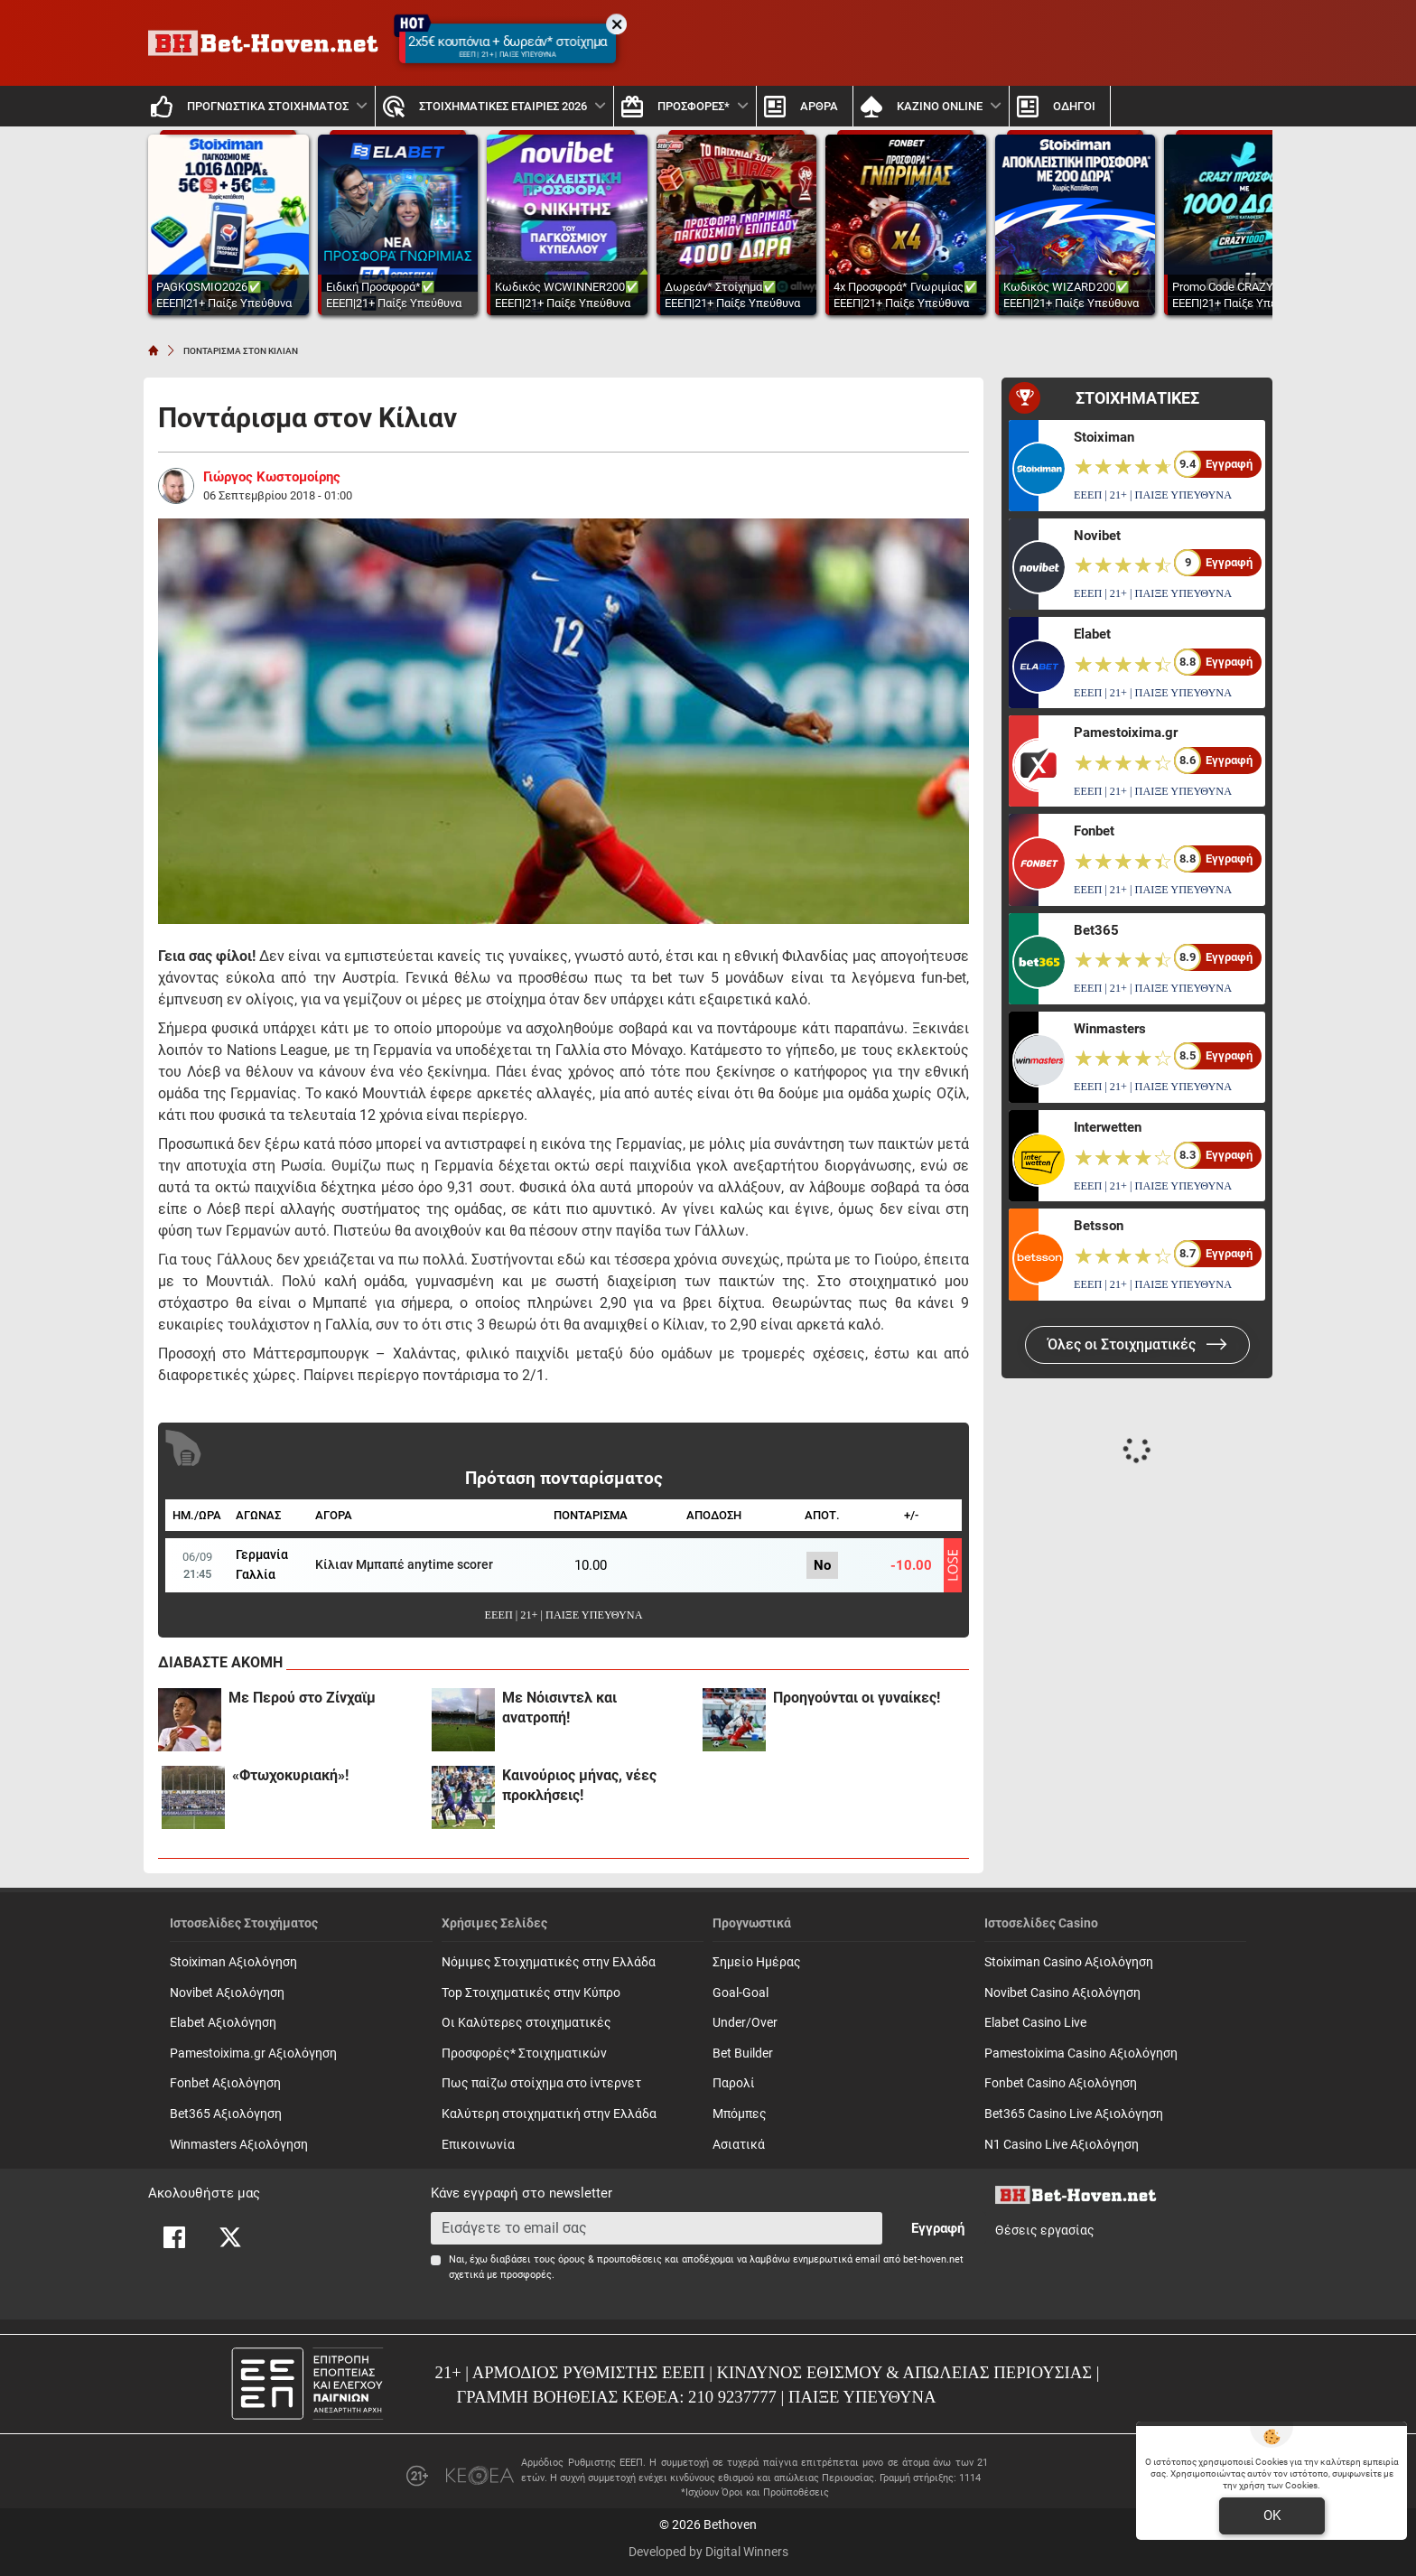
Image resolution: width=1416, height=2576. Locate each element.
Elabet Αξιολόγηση (223, 2022)
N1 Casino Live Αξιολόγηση (1061, 2144)
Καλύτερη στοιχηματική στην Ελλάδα (549, 2114)
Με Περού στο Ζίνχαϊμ (302, 1697)
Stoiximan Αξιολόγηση (233, 1962)
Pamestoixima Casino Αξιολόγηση (1081, 2053)
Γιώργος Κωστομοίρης (271, 477)
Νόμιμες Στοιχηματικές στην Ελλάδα (549, 1962)
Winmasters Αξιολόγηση (239, 2144)
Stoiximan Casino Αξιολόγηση (1068, 1962)
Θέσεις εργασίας (1045, 2230)
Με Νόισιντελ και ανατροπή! (559, 1707)
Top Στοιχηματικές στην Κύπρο (531, 1993)
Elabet (1092, 634)
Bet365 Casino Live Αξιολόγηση (1073, 2114)
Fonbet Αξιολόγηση (225, 2083)
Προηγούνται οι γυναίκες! (856, 1697)
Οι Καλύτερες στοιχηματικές (526, 2022)
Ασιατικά (739, 2144)
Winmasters (1110, 1029)
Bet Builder (743, 2053)
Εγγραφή (937, 2228)
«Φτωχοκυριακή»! (290, 1775)
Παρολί (734, 2083)
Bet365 (1096, 930)
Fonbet (1094, 831)
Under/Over (745, 2022)
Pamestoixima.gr (1126, 732)
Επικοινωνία (478, 2144)
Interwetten (1107, 1127)
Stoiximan (1104, 437)
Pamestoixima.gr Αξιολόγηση (253, 2053)
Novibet (1097, 535)
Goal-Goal (741, 1993)
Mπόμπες (740, 2114)
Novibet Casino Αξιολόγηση (1062, 1993)
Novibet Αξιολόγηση (227, 1993)
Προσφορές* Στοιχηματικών (524, 2053)
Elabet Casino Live (1035, 2022)
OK (1272, 2515)
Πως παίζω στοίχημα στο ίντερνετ (541, 2083)
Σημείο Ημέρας (757, 1962)
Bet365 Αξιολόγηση (226, 2114)
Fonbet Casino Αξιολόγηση (1060, 2083)
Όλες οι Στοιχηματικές (1137, 1344)
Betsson (1098, 1226)
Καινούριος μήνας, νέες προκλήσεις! (579, 1785)
